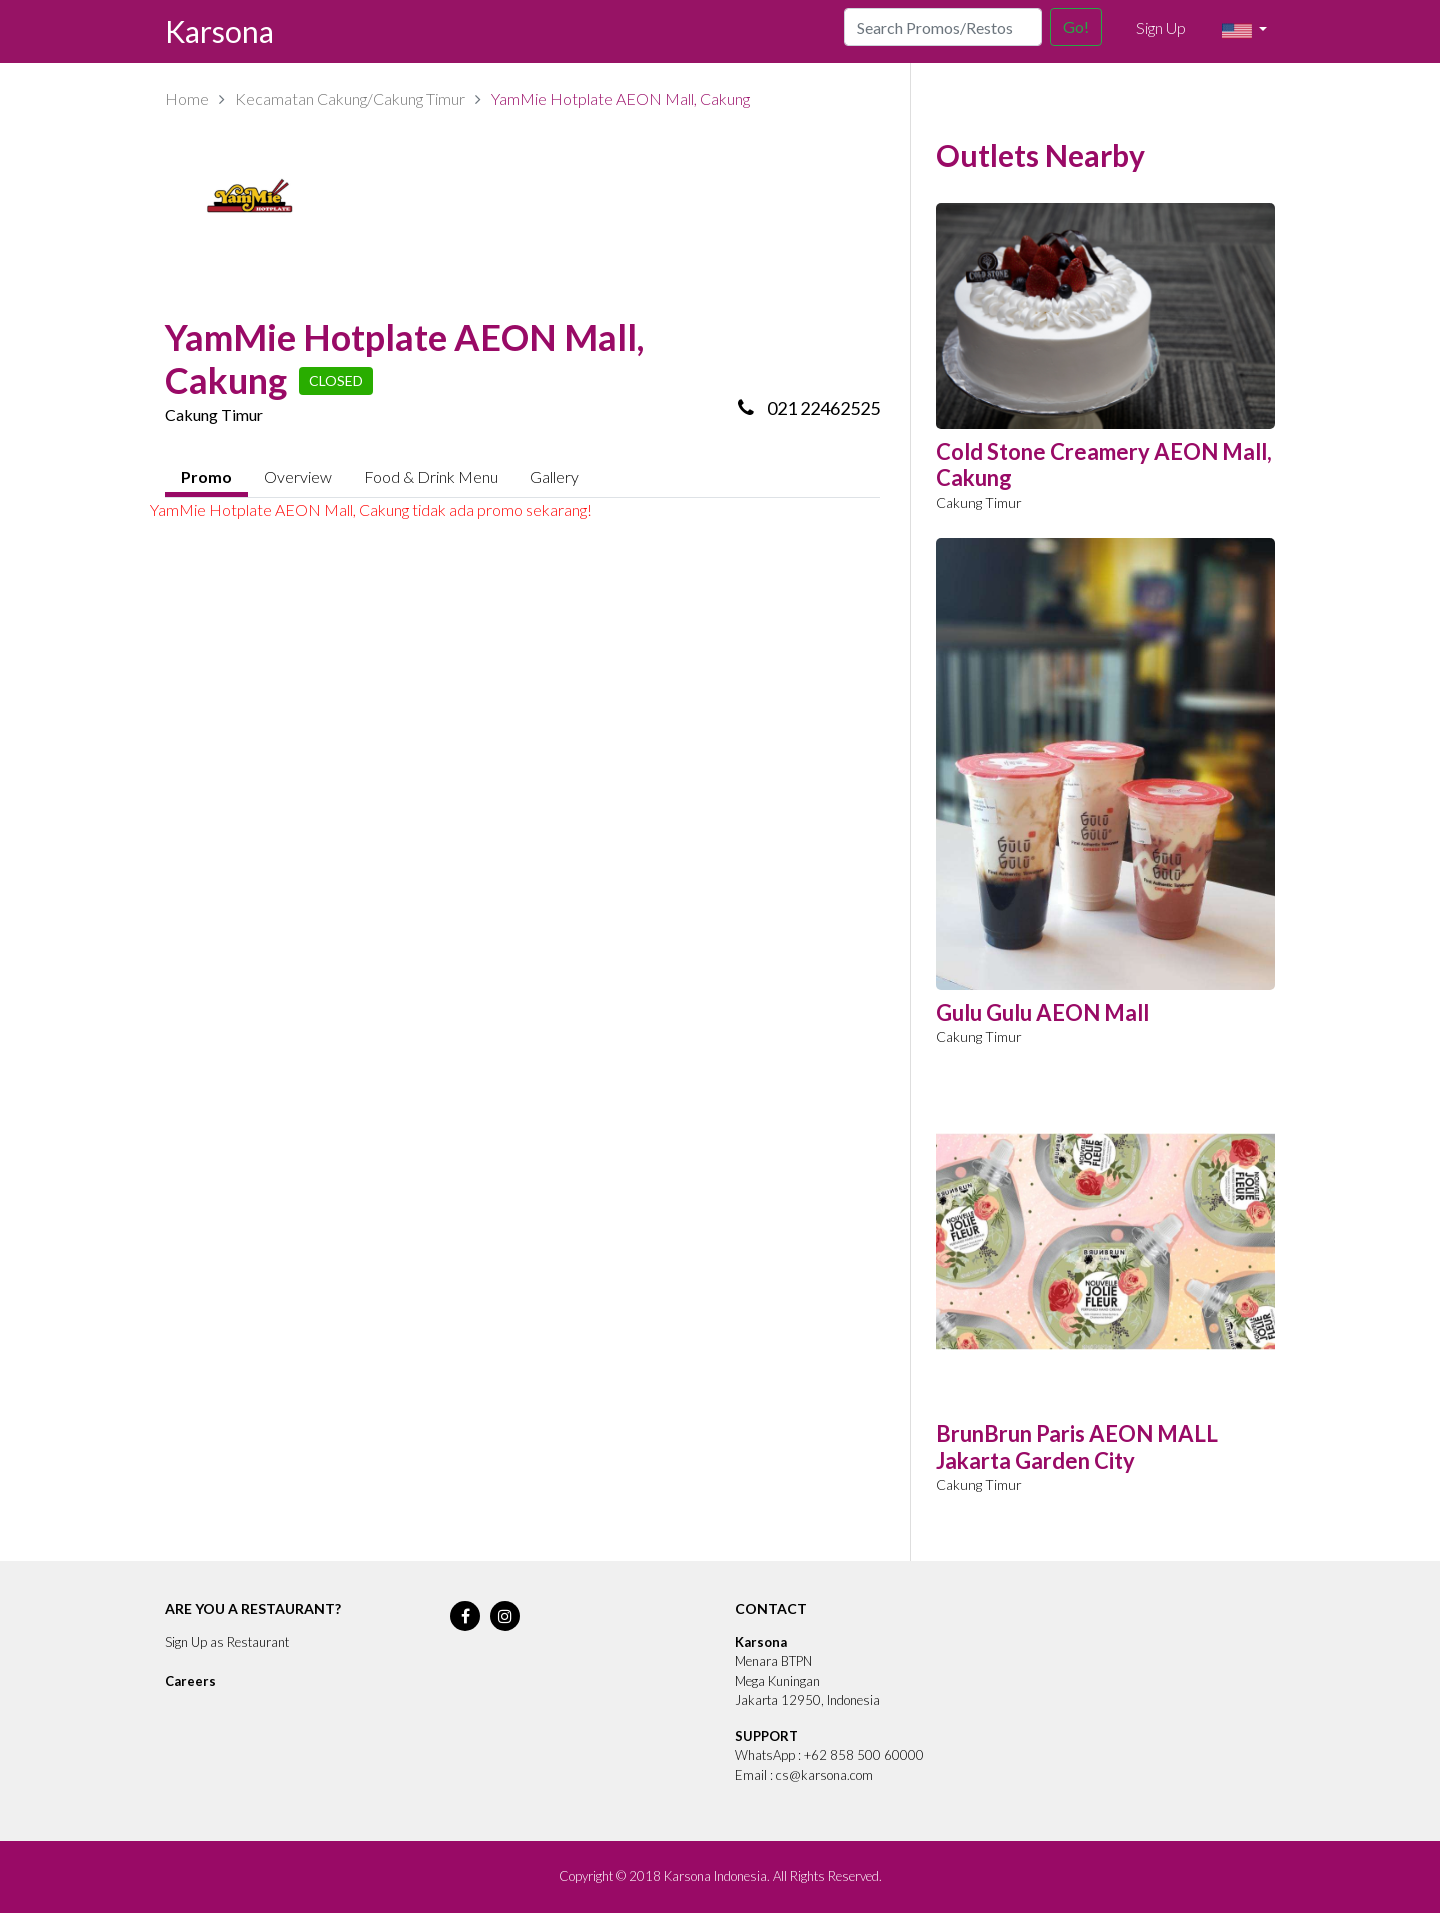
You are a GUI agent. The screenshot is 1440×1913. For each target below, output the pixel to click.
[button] (1244, 31)
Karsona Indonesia (715, 1876)
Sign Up (1161, 27)
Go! (1076, 26)
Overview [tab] (298, 476)
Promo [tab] (206, 476)
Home (187, 98)
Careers (190, 1681)
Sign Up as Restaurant (227, 1642)
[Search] (943, 27)
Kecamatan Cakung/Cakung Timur (350, 98)
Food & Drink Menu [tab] (431, 476)
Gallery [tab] (554, 476)
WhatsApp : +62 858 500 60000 (829, 1755)
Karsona (219, 31)
